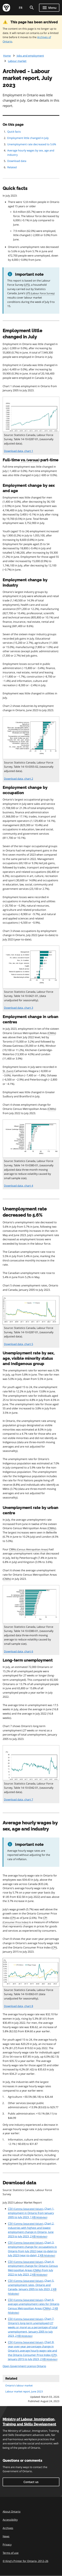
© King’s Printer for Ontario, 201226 (25, 2561)
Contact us (31, 2482)
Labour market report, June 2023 (24, 2391)
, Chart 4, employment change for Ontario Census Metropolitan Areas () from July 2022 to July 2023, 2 (33, 2268)
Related (12, 167)
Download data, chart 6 (18, 1651)
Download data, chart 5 (18, 1344)
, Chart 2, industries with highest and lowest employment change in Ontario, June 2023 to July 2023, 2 (31, 2230)
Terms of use (11, 2553)
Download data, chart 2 (18, 778)
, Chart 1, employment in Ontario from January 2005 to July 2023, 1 (31, 2213)
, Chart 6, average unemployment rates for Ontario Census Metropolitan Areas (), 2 (33, 2306)
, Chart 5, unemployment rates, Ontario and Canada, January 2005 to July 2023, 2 (32, 2287)
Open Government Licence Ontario (24, 2366)
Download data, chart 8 (18, 2006)
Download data (16, 161)
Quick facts (14, 131)
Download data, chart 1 (18, 451)
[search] (31, 8)
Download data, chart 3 (18, 1008)
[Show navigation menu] (49, 8)
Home (7, 55)
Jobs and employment (30, 55)
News (6, 2536)
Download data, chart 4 (18, 1185)
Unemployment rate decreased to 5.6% (31, 144)
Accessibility (10, 2520)
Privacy (7, 2544)
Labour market (17, 61)
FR (20, 8)
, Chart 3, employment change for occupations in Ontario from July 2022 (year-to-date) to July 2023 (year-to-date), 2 (32, 2249)
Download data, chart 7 (18, 1799)
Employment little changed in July (28, 138)
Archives (8, 2528)
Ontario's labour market (19, 2385)
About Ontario (12, 2511)
